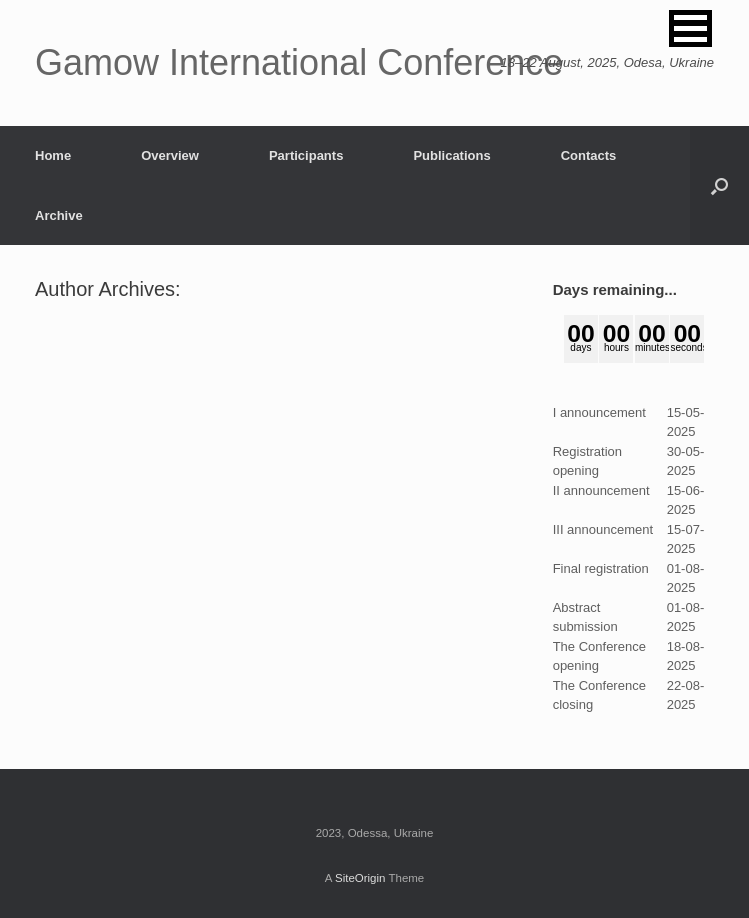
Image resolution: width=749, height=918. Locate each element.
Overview (170, 155)
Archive (59, 215)
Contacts (589, 155)
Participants (306, 155)
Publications (451, 155)
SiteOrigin (360, 878)
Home (53, 155)
